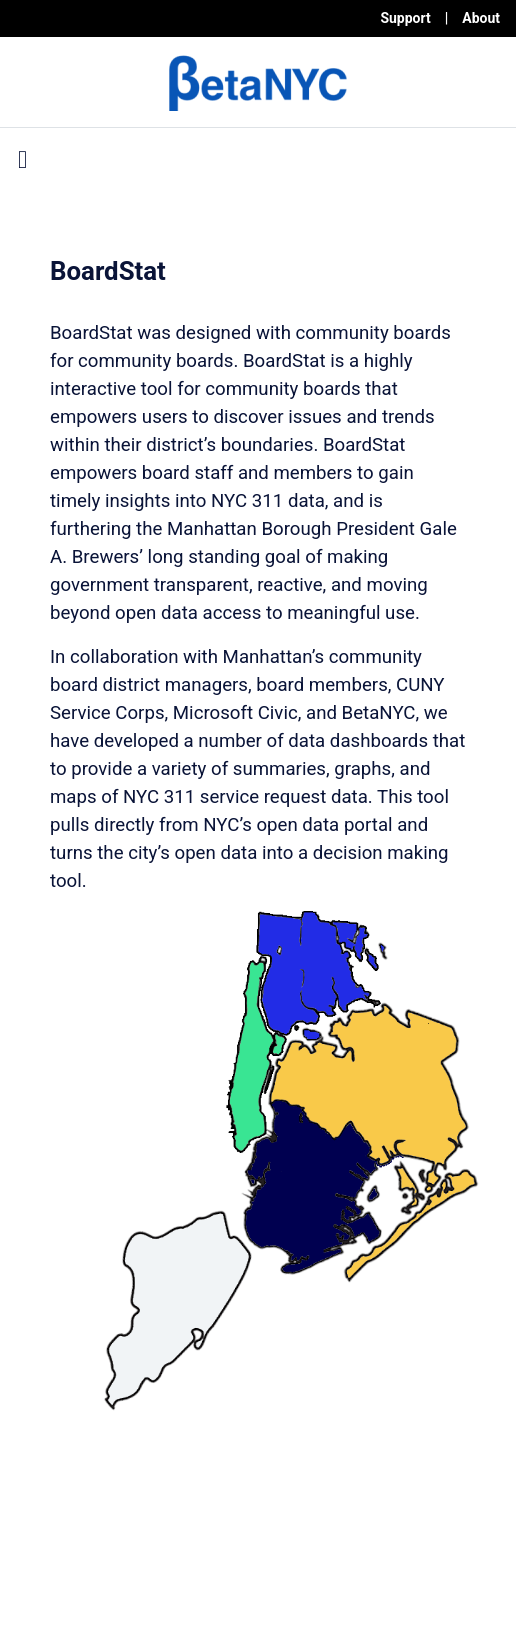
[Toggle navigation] (22, 160)
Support (405, 18)
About (481, 18)
